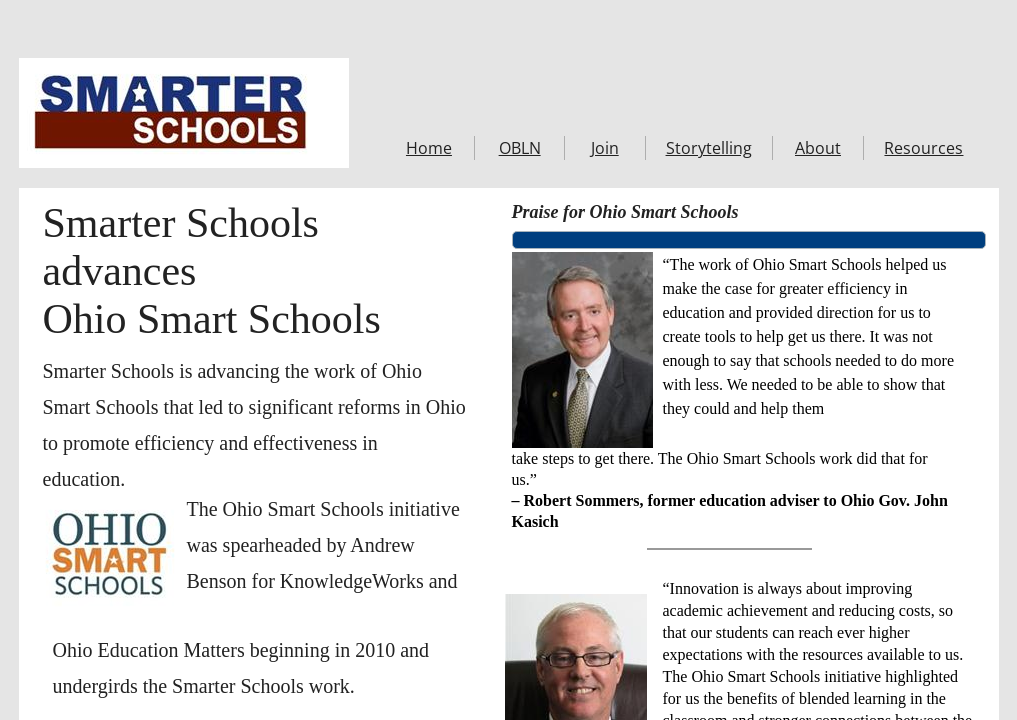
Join (605, 148)
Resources (923, 148)
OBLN (520, 148)
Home (429, 148)
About (818, 148)
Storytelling (709, 148)
